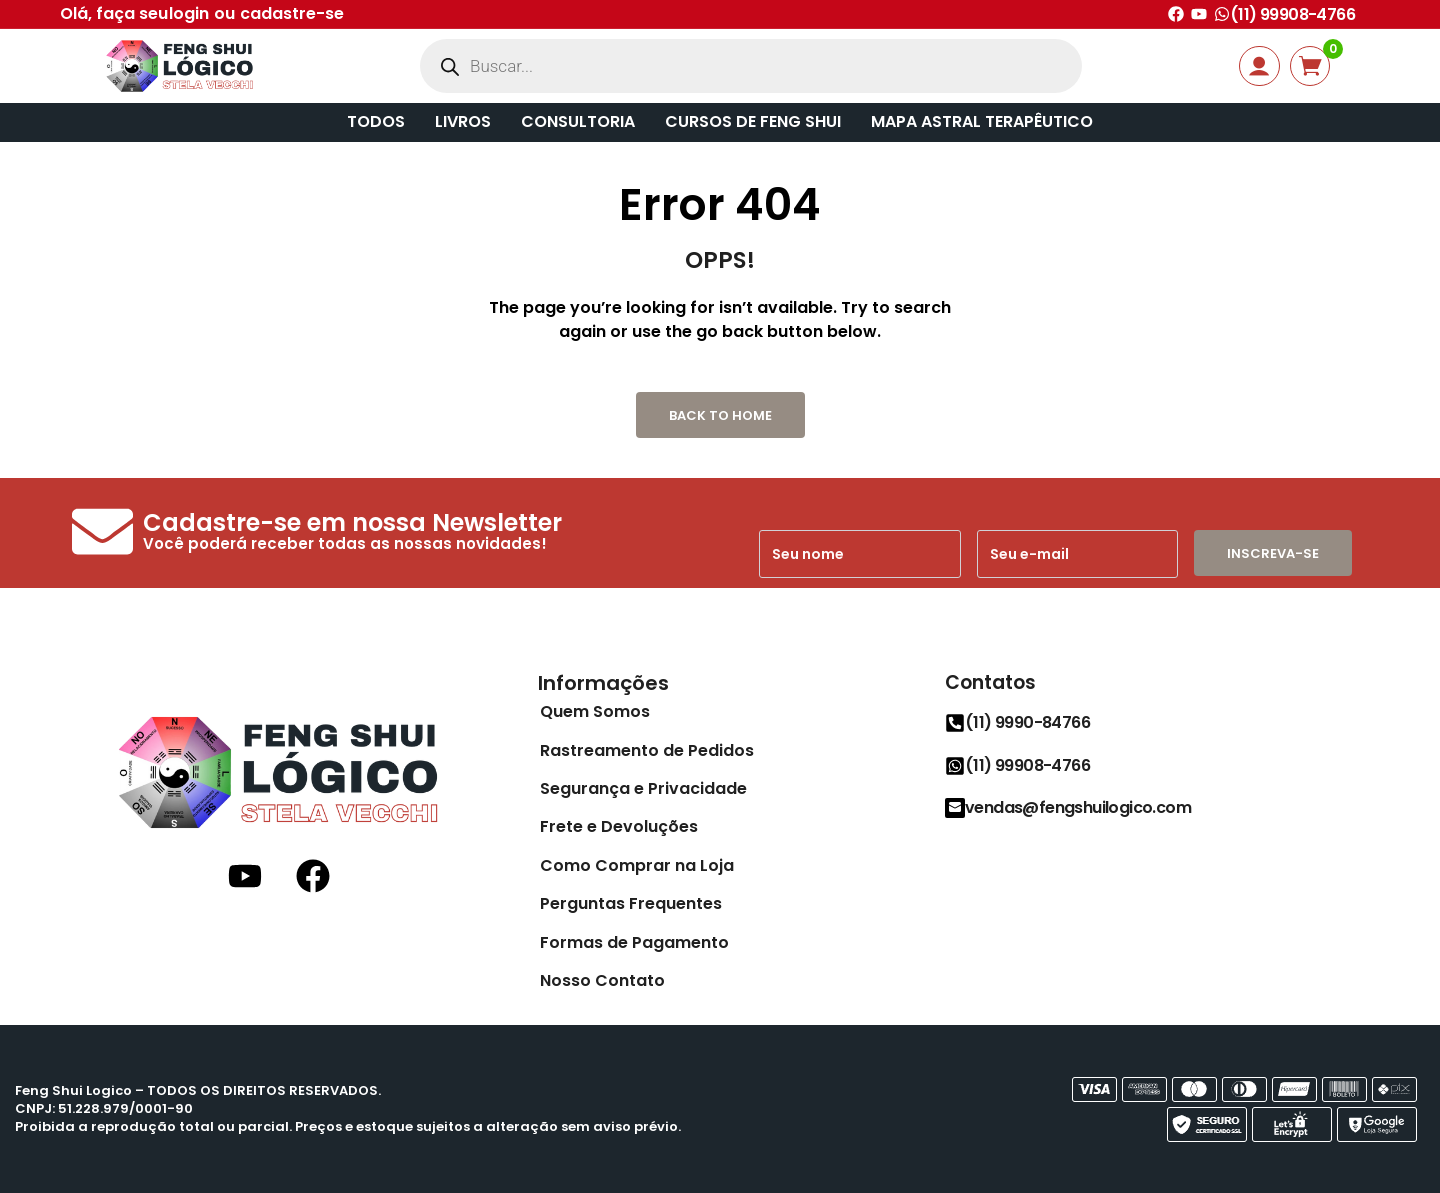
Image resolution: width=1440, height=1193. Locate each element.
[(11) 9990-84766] (955, 723)
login (189, 13)
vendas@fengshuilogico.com (1078, 807)
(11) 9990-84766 (1027, 722)
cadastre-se (292, 13)
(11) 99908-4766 (1292, 14)
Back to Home (720, 415)
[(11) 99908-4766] (1222, 14)
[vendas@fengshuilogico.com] (955, 808)
